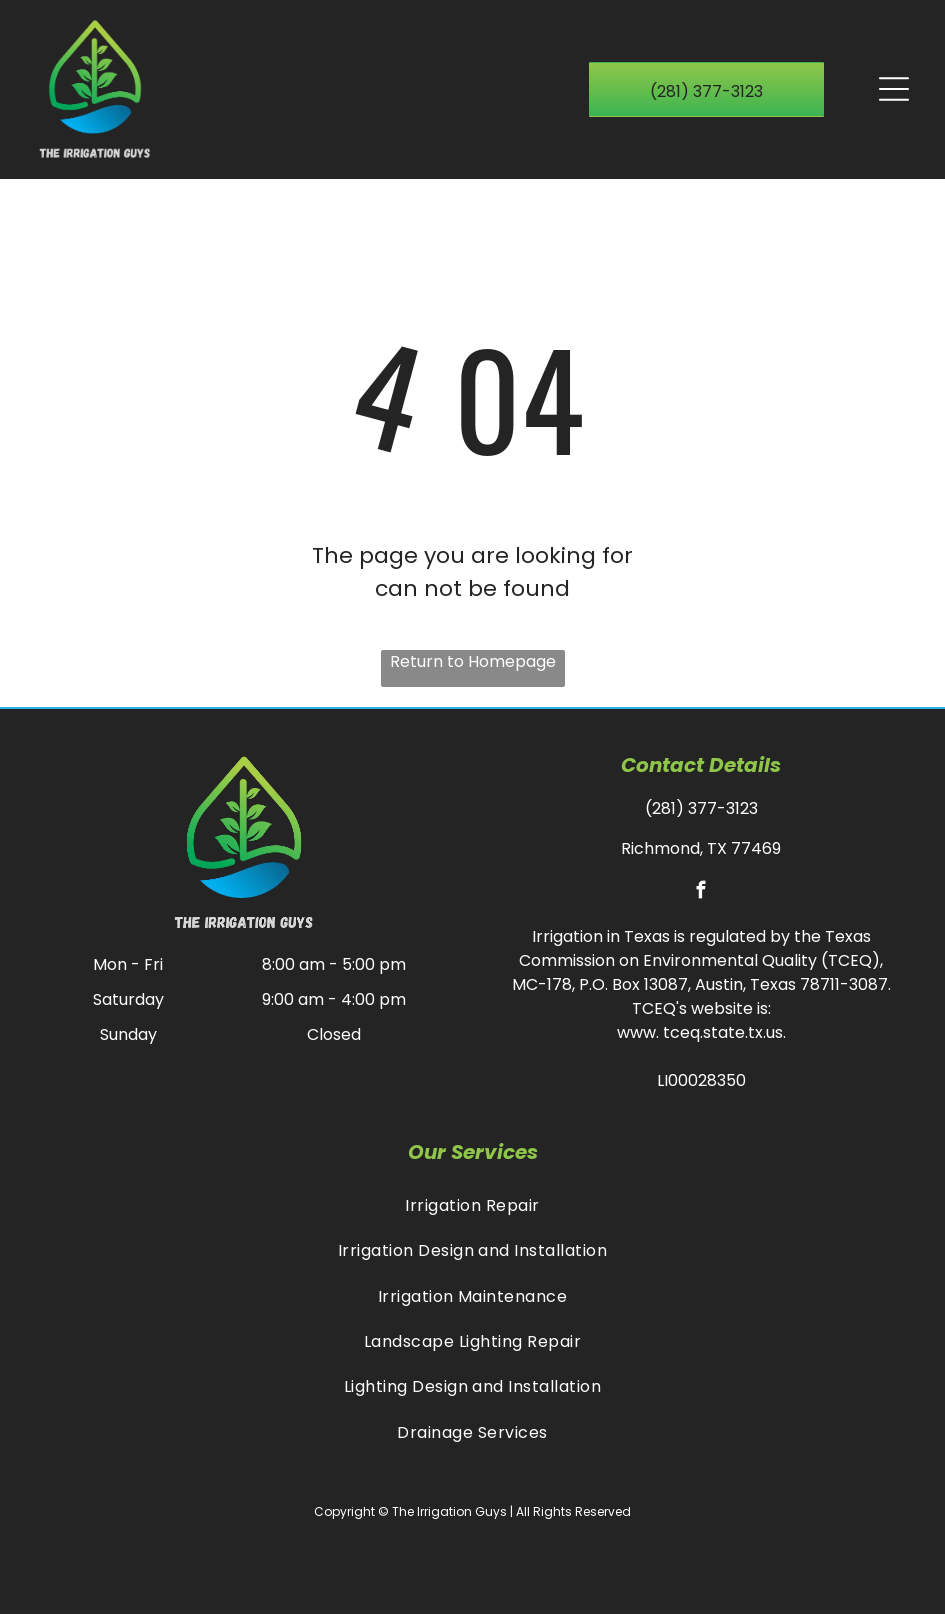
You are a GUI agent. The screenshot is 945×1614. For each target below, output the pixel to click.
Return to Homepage (473, 661)
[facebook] (701, 893)
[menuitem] (472, 1205)
